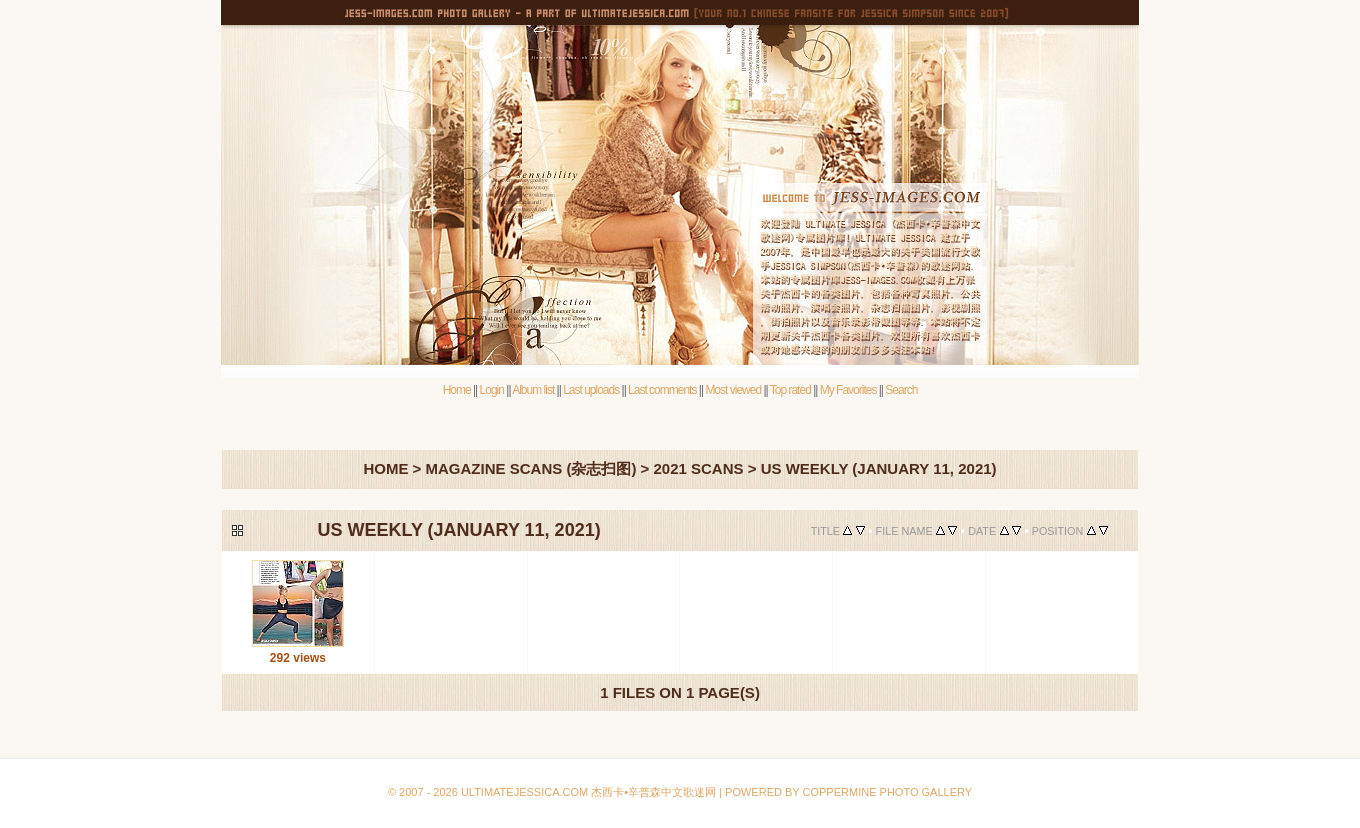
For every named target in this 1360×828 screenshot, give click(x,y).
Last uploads (591, 390)
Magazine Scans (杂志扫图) (531, 468)
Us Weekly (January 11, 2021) (879, 468)
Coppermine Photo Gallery (699, 744)
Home (457, 390)
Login (492, 390)
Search (901, 390)
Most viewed (733, 390)
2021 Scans (698, 468)
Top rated (790, 390)
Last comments (662, 390)
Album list (533, 390)
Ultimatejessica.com (524, 792)
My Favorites (848, 390)
